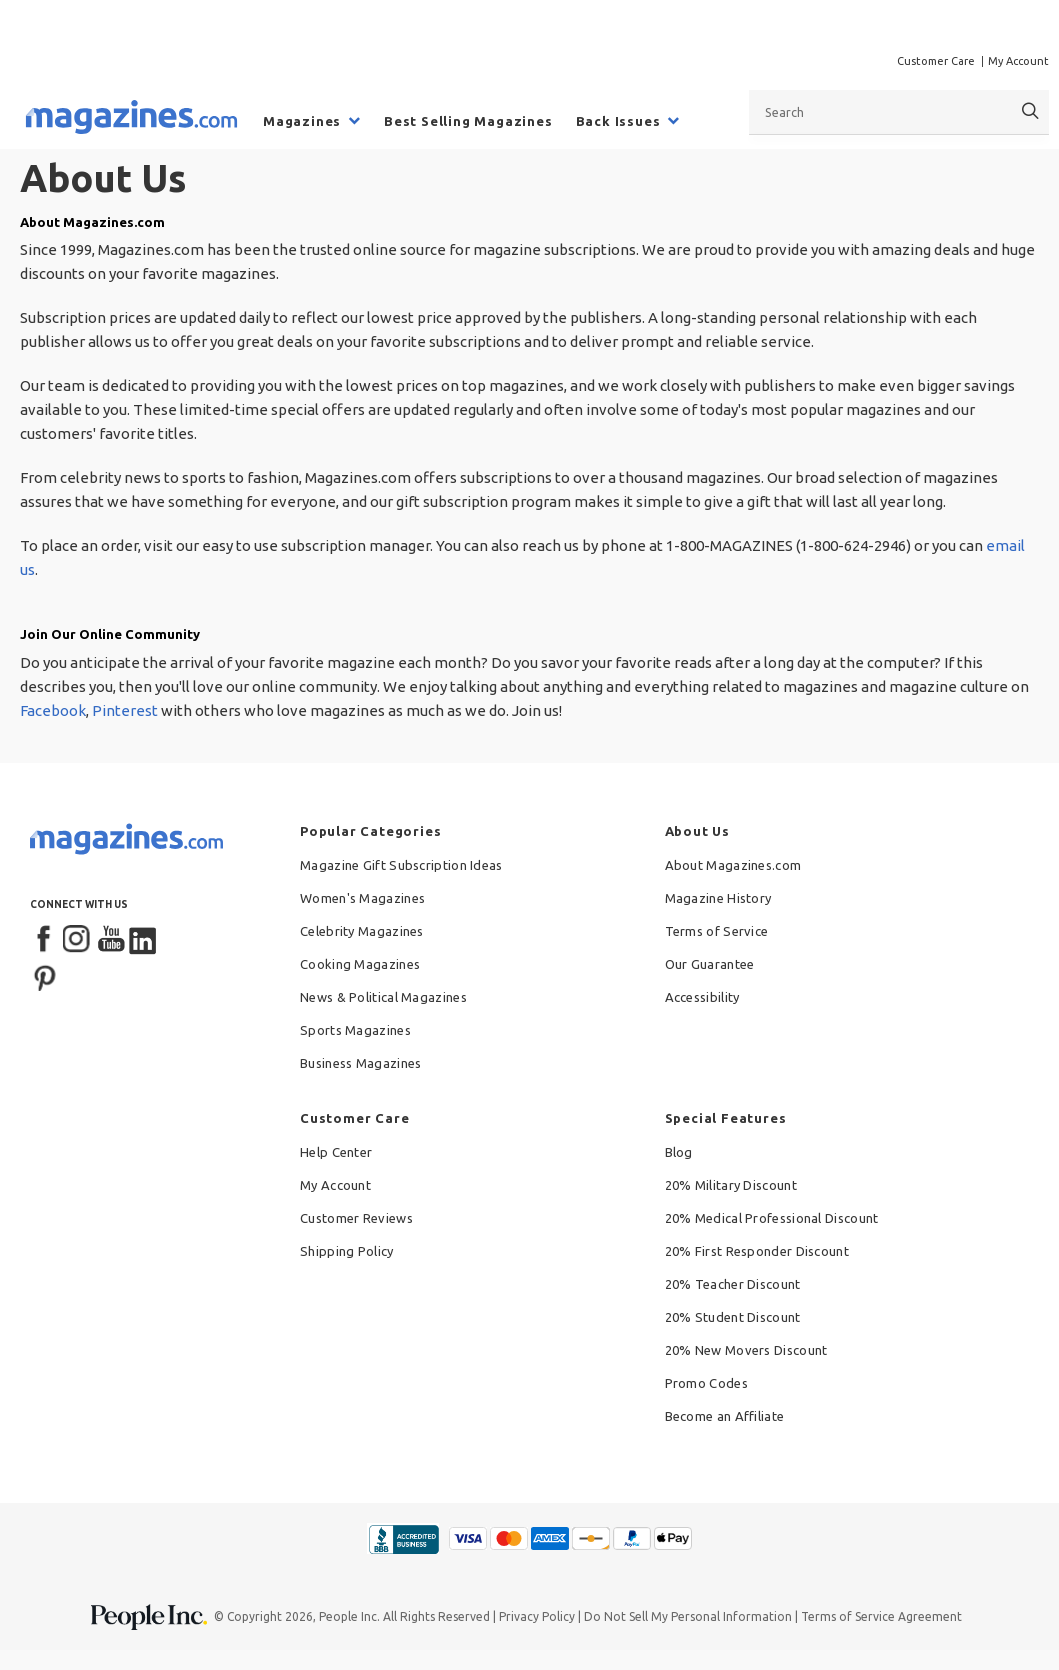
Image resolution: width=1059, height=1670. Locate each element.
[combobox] (899, 112)
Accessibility (702, 997)
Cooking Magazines (360, 964)
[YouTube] (111, 940)
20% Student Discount (733, 1317)
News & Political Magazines (383, 997)
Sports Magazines (355, 1030)
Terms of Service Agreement (881, 1616)
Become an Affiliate (725, 1416)
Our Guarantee (710, 964)
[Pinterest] (45, 976)
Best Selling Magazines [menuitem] (468, 121)
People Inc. (349, 1616)
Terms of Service (717, 931)
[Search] (1030, 111)
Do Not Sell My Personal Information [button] (688, 1616)
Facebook (53, 710)
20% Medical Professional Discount (772, 1218)
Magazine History (718, 898)
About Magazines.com (733, 865)
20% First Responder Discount (757, 1251)
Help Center (336, 1152)
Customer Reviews (356, 1218)
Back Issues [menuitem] (618, 121)
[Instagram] (78, 940)
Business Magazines (360, 1063)
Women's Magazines (362, 898)
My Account (1018, 61)
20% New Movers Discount (746, 1350)
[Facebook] (45, 940)
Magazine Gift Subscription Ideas (401, 865)
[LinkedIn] (144, 940)
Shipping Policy (347, 1251)
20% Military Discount (731, 1185)
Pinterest (125, 710)
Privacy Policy (537, 1616)
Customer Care (936, 61)
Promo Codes (706, 1383)
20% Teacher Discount (733, 1284)
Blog (679, 1152)
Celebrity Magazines (362, 931)
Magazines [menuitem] (302, 121)
